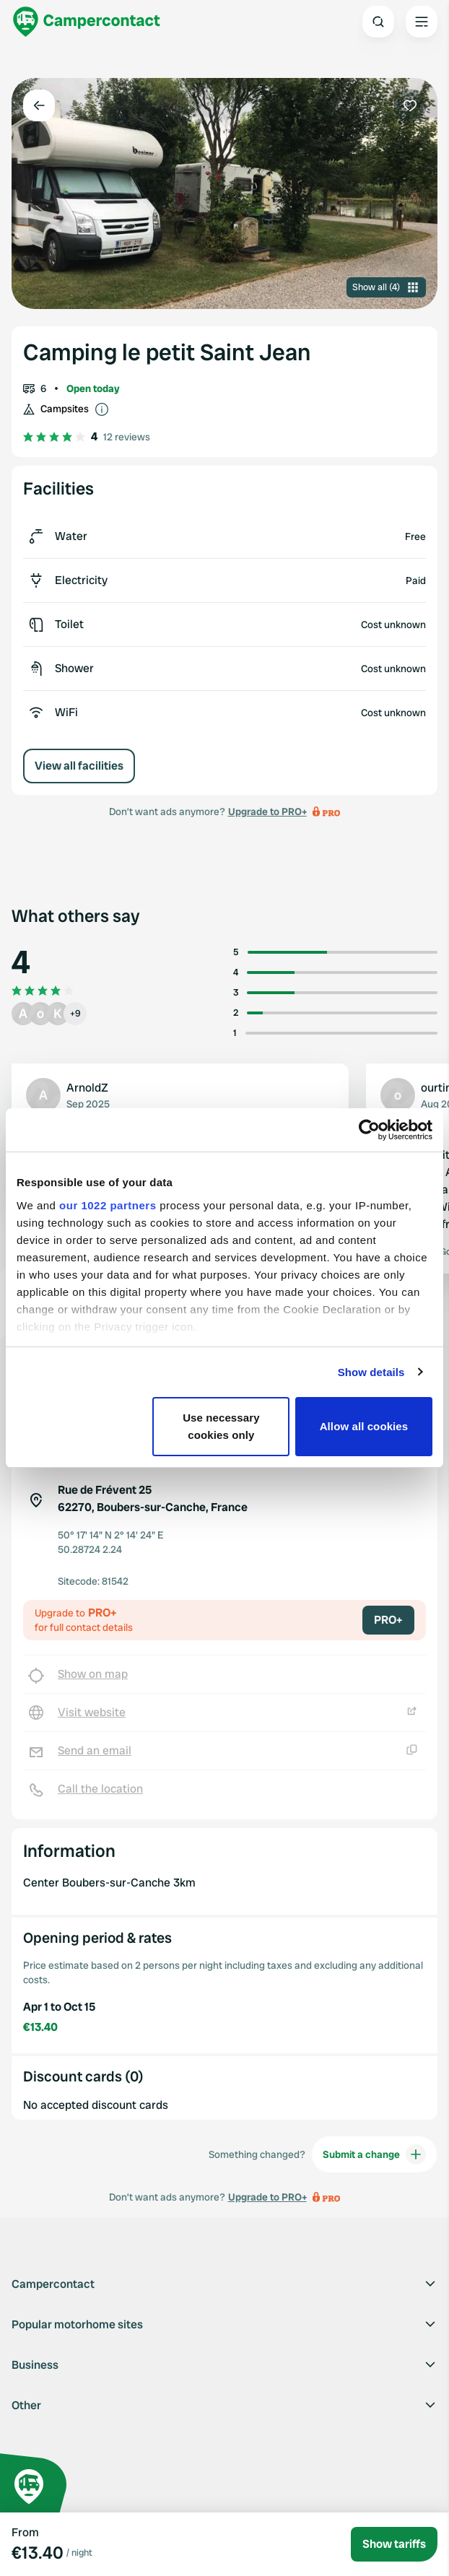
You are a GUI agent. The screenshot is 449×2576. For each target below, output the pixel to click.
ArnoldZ (87, 1087)
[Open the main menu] (421, 22)
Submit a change (374, 2154)
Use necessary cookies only (221, 1426)
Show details (371, 1372)
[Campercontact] (87, 21)
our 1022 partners (107, 1205)
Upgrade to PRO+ (267, 811)
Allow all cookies (364, 1426)
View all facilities (79, 765)
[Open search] (378, 22)
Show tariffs (394, 2543)
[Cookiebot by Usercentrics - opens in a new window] (369, 1130)
